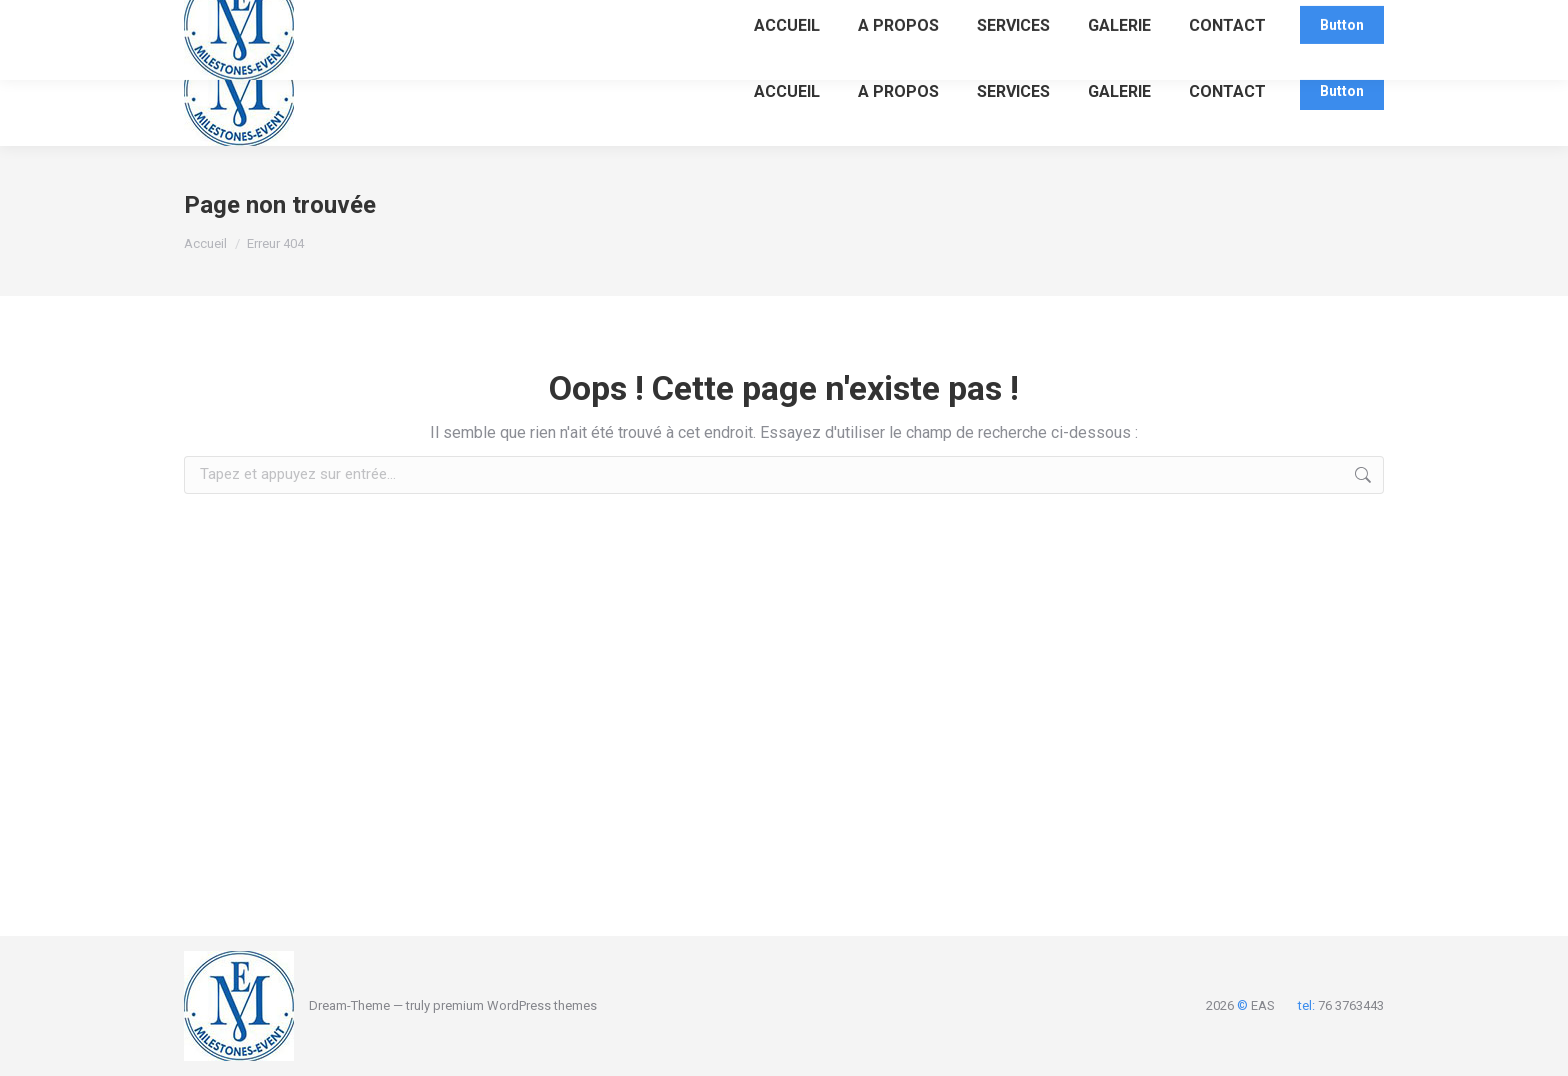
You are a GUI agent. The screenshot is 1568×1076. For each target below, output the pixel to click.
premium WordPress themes (515, 1005)
